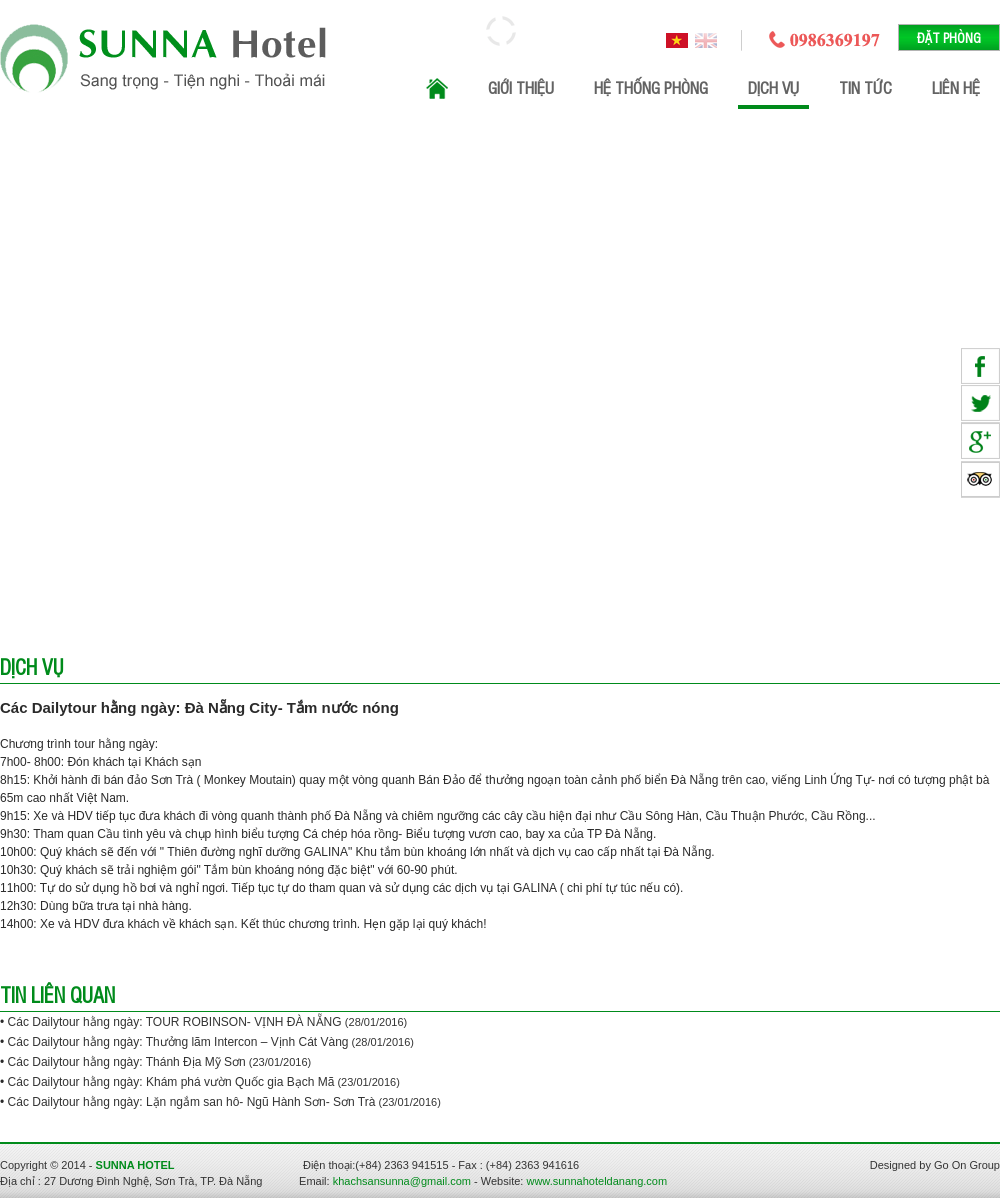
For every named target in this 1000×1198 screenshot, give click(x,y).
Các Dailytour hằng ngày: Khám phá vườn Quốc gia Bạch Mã (171, 1082)
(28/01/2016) (376, 1022)
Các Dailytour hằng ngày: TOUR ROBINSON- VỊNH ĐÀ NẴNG (176, 1022)
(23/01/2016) (278, 1062)
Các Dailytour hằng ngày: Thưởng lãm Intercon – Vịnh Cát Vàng (178, 1042)
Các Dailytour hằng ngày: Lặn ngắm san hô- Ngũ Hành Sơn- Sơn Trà (192, 1102)
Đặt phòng (949, 37)
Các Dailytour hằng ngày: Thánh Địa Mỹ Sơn (127, 1062)
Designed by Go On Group (935, 1165)
